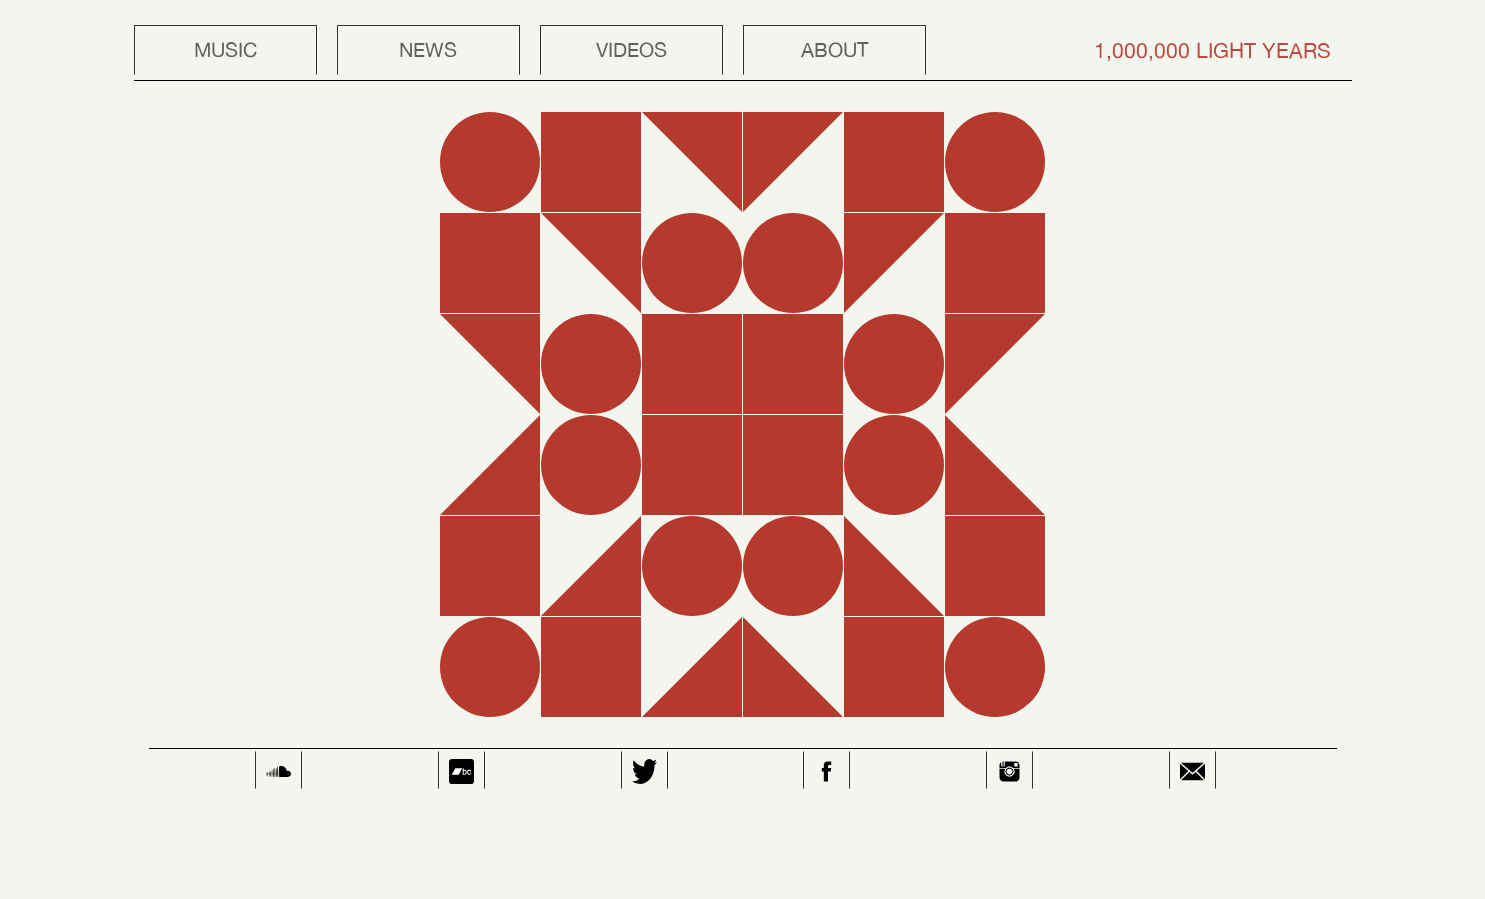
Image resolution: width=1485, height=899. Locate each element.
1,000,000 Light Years (1212, 50)
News (428, 49)
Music (225, 49)
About (834, 49)
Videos (631, 49)
